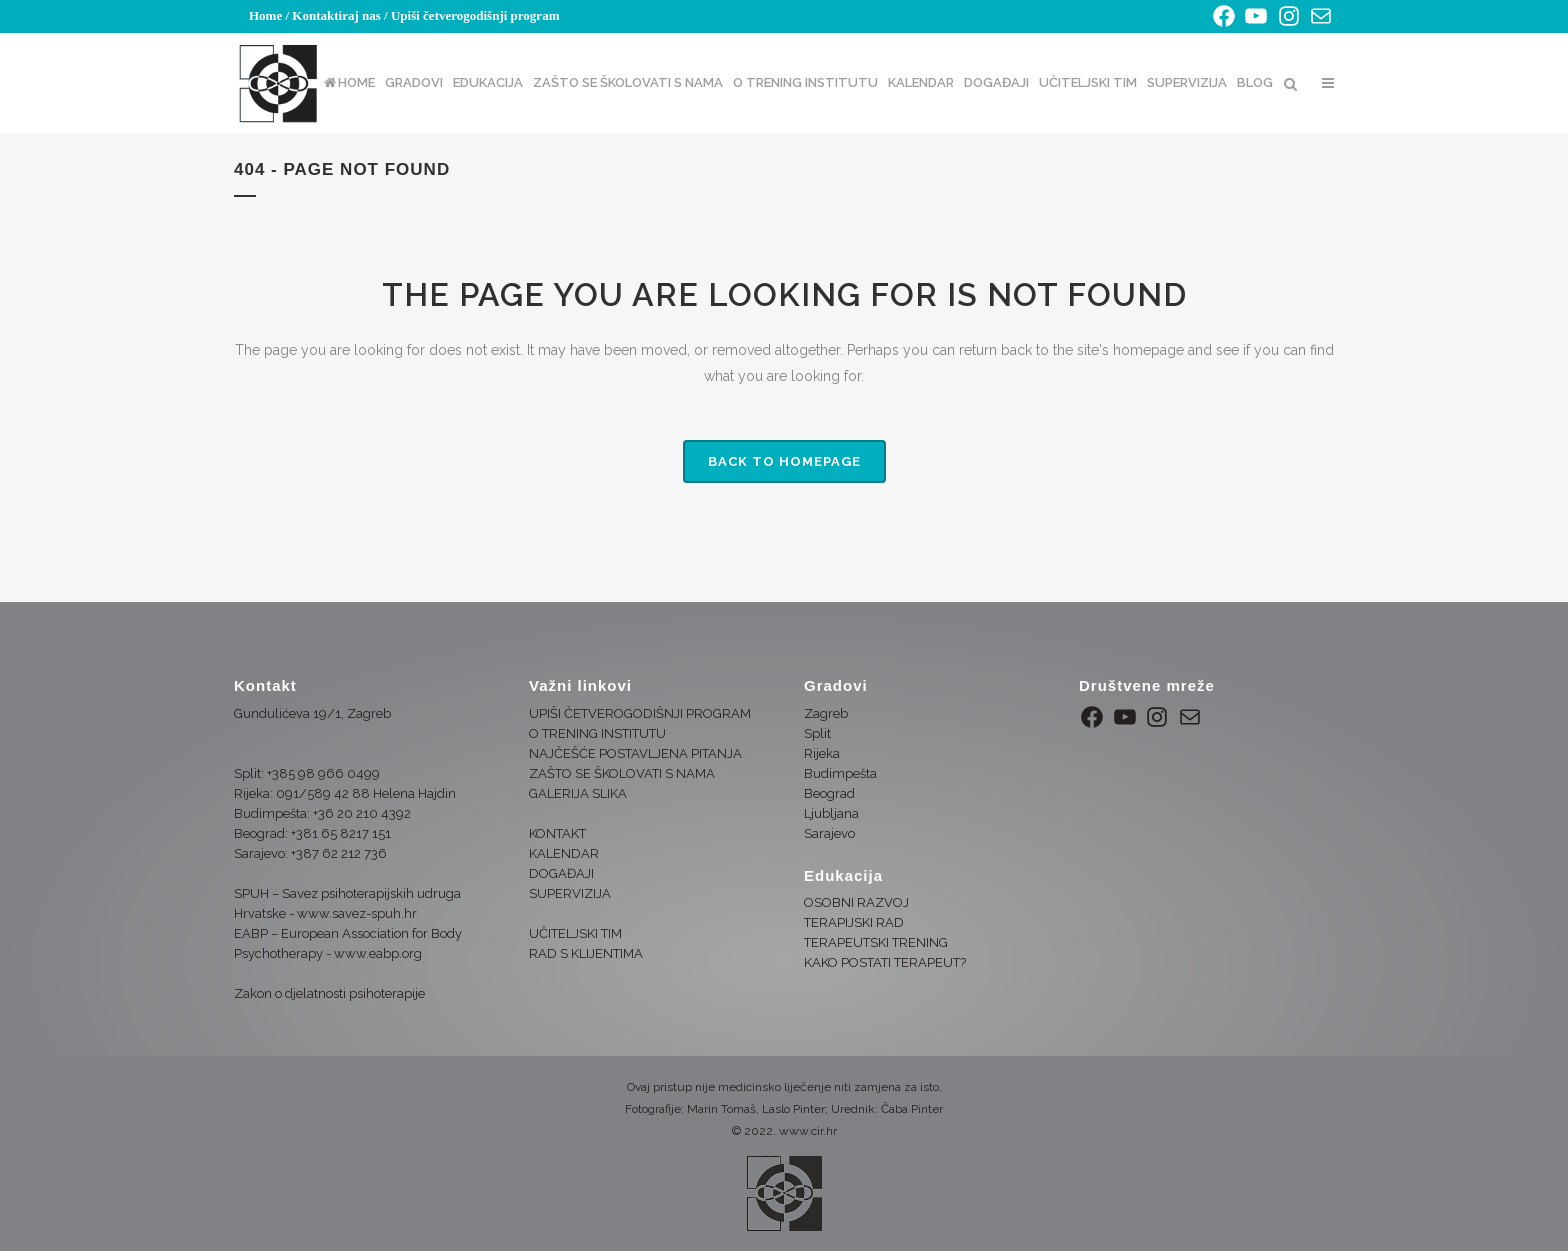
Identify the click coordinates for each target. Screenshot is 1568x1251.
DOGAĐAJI (561, 873)
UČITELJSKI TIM (575, 933)
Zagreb (826, 713)
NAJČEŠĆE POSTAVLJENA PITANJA (635, 753)
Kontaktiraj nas (336, 15)
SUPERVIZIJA (570, 893)
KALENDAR (564, 853)
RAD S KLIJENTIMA (586, 953)
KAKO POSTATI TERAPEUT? (885, 962)
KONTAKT (557, 833)
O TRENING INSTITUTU (597, 733)
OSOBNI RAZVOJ (856, 902)
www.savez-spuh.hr (357, 913)
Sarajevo (829, 833)
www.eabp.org (378, 953)
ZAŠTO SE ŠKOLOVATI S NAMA (622, 773)
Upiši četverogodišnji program (475, 15)
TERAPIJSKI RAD (854, 922)
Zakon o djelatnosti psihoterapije (329, 993)
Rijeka (822, 753)
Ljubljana (831, 813)
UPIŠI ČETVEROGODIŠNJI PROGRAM (640, 713)
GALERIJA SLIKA (578, 793)
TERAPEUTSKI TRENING (876, 942)
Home (265, 15)
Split (817, 733)
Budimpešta (840, 773)
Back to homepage (784, 461)
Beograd (829, 793)
